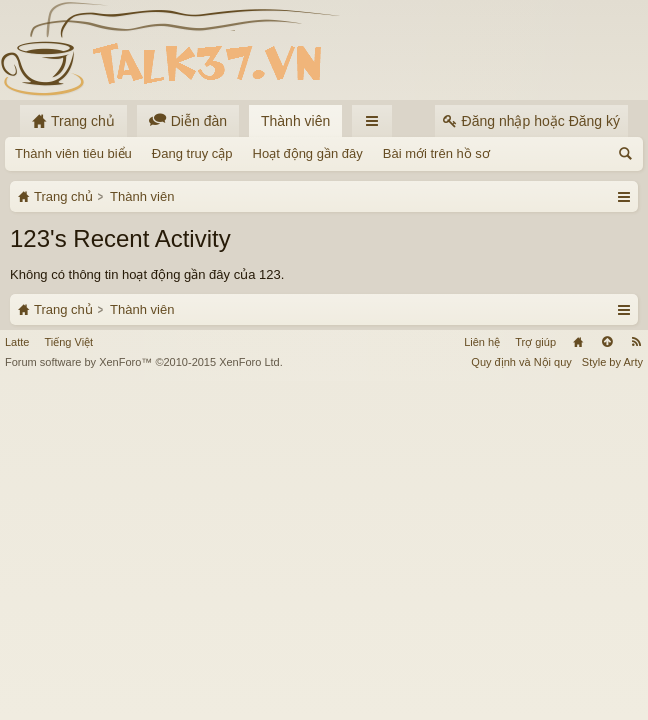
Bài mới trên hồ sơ (436, 153)
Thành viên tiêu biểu (73, 153)
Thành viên (295, 121)
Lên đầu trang (607, 680)
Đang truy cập (192, 153)
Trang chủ (578, 680)
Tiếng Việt (68, 680)
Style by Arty (612, 700)
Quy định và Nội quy (521, 700)
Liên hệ (482, 680)
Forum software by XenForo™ (144, 700)
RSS (636, 680)
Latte (17, 680)
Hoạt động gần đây (308, 153)
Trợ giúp (535, 680)
